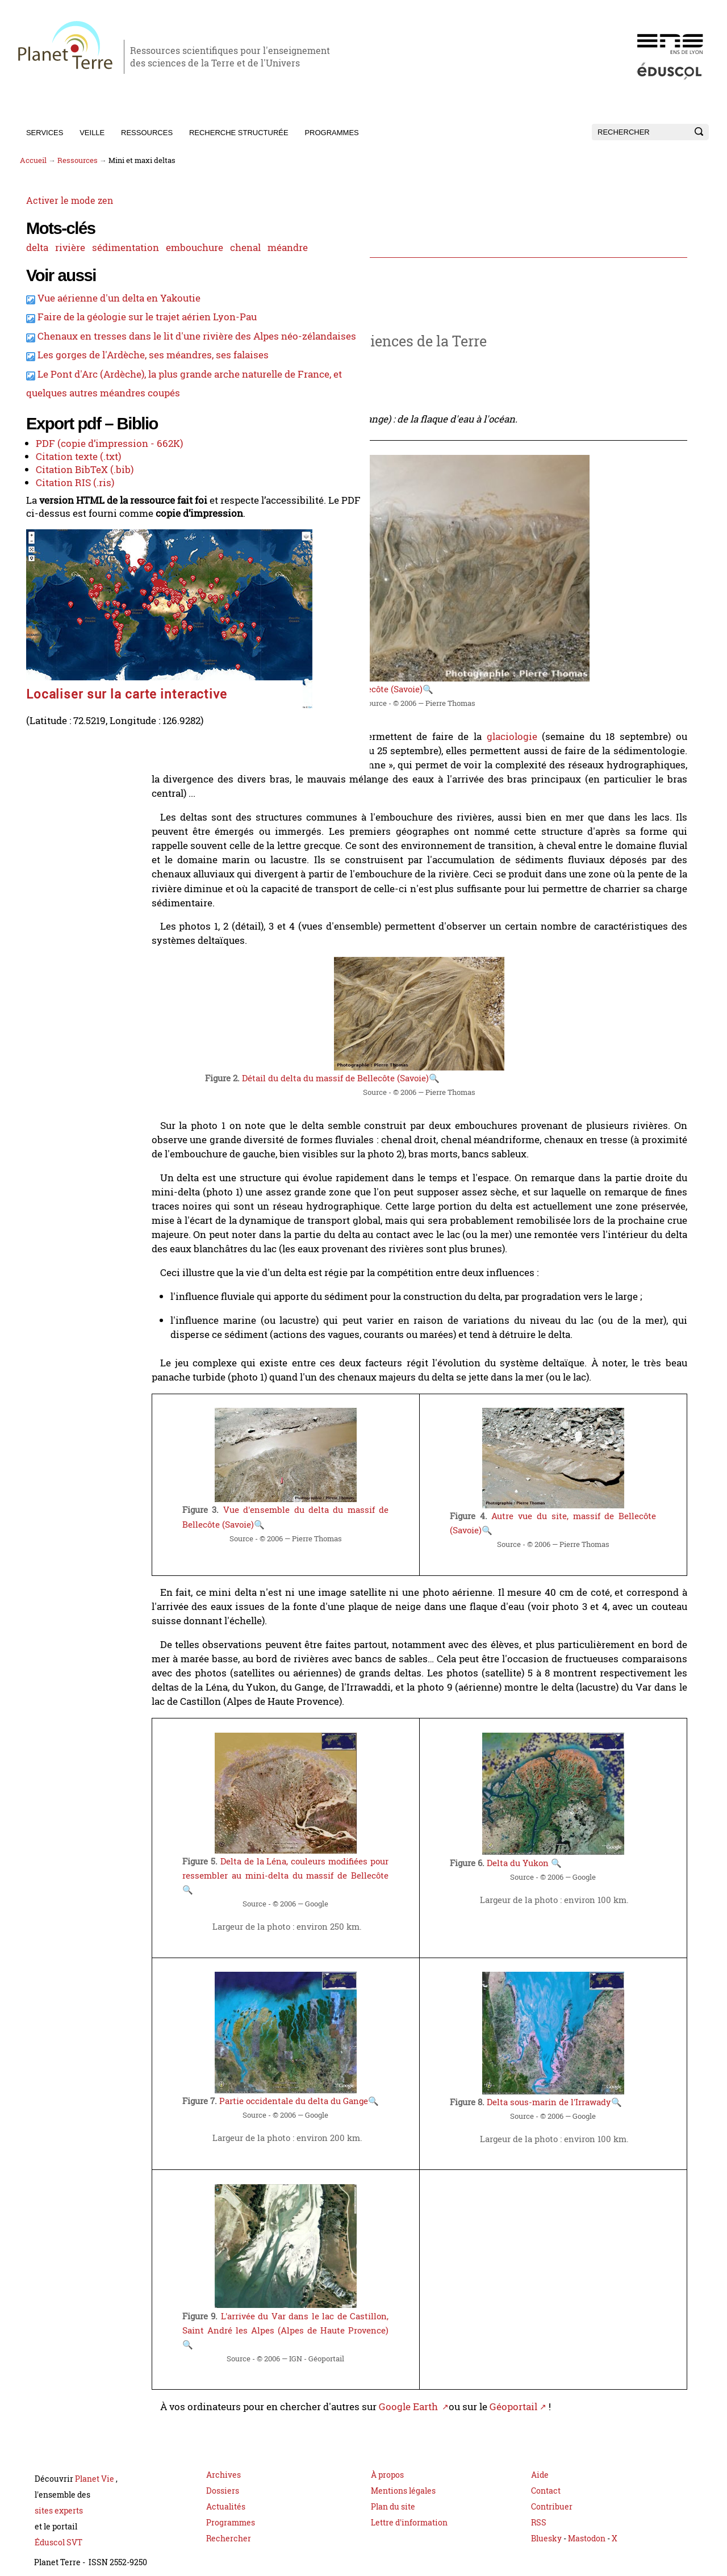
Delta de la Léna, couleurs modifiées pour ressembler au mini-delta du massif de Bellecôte (329, 1846)
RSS (538, 2508)
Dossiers (222, 2476)
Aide (540, 2460)
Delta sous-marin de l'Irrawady (576, 2082)
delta (30, 248)
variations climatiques (322, 740)
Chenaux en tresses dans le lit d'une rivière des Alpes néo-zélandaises (89, 404)
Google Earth (461, 2393)
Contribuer (552, 2492)
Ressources (147, 132)
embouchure (46, 266)
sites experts (59, 2496)
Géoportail (561, 2393)
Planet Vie (95, 2464)
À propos (387, 2460)
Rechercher (228, 2524)
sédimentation (115, 248)
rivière (62, 248)
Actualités (225, 2492)
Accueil (33, 160)
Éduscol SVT (58, 2528)
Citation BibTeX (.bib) (73, 618)
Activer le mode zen (62, 203)
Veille (92, 132)
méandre (137, 266)
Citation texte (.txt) (68, 605)
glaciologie (534, 727)
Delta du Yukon (548, 1833)
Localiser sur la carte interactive (70, 782)
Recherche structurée (239, 132)
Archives (223, 2460)
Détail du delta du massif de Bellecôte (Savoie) (383, 1058)
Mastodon (587, 2524)
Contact (546, 2476)
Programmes (331, 132)
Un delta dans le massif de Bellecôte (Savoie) (379, 681)
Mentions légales (403, 2476)
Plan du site (393, 2492)
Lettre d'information (409, 2508)
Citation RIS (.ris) (64, 630)
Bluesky (546, 2524)
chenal (96, 266)
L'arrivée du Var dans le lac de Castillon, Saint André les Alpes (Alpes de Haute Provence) (329, 2320)
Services (45, 132)
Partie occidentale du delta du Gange (345, 2081)
